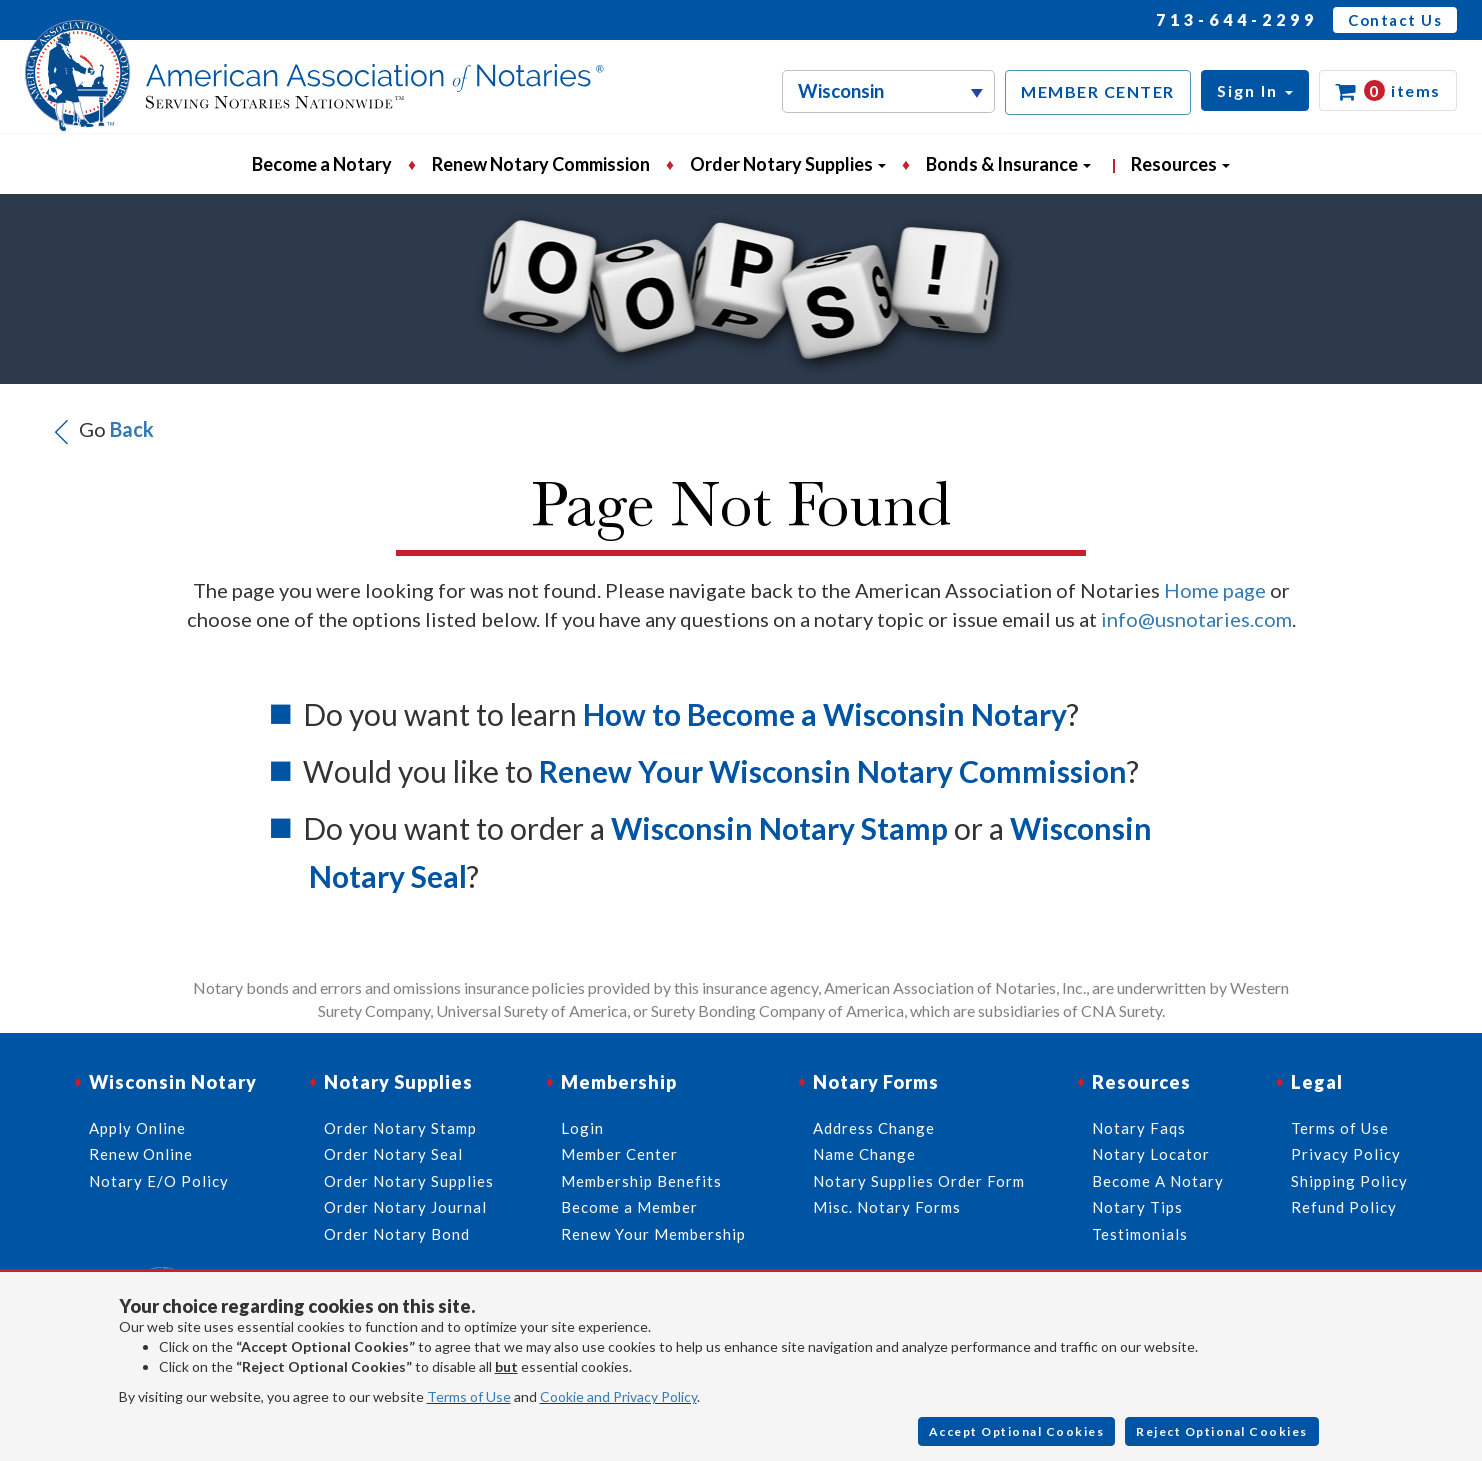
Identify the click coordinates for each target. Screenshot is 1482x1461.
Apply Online (137, 1128)
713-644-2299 (1237, 19)
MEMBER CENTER (1098, 91)
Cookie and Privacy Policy (618, 1396)
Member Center (619, 1154)
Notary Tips (1137, 1207)
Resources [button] (1180, 164)
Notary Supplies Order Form (919, 1181)
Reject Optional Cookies (1222, 1431)
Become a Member (629, 1207)
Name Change (864, 1154)
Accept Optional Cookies (1017, 1431)
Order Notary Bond (397, 1234)
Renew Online (141, 1154)
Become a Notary (322, 164)
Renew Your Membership (653, 1234)
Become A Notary (1158, 1181)
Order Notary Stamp (400, 1128)
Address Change (874, 1128)
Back (132, 428)
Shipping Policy (1349, 1181)
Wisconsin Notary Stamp (779, 828)
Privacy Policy (1346, 1154)
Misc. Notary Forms (887, 1207)
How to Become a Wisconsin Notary (825, 714)
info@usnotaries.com (1196, 619)
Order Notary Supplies (409, 1181)
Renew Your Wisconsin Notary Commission (833, 771)
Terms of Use (469, 1396)
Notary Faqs (1139, 1128)
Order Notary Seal (393, 1154)
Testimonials (1140, 1234)
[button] (1255, 90)
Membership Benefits (641, 1181)
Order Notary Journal (405, 1207)
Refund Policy (1344, 1207)
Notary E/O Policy (159, 1181)
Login (582, 1128)
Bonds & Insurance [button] (1008, 164)
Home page (1215, 590)
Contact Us (1395, 20)
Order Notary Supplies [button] (788, 164)
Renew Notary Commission (541, 164)
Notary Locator (1151, 1154)
